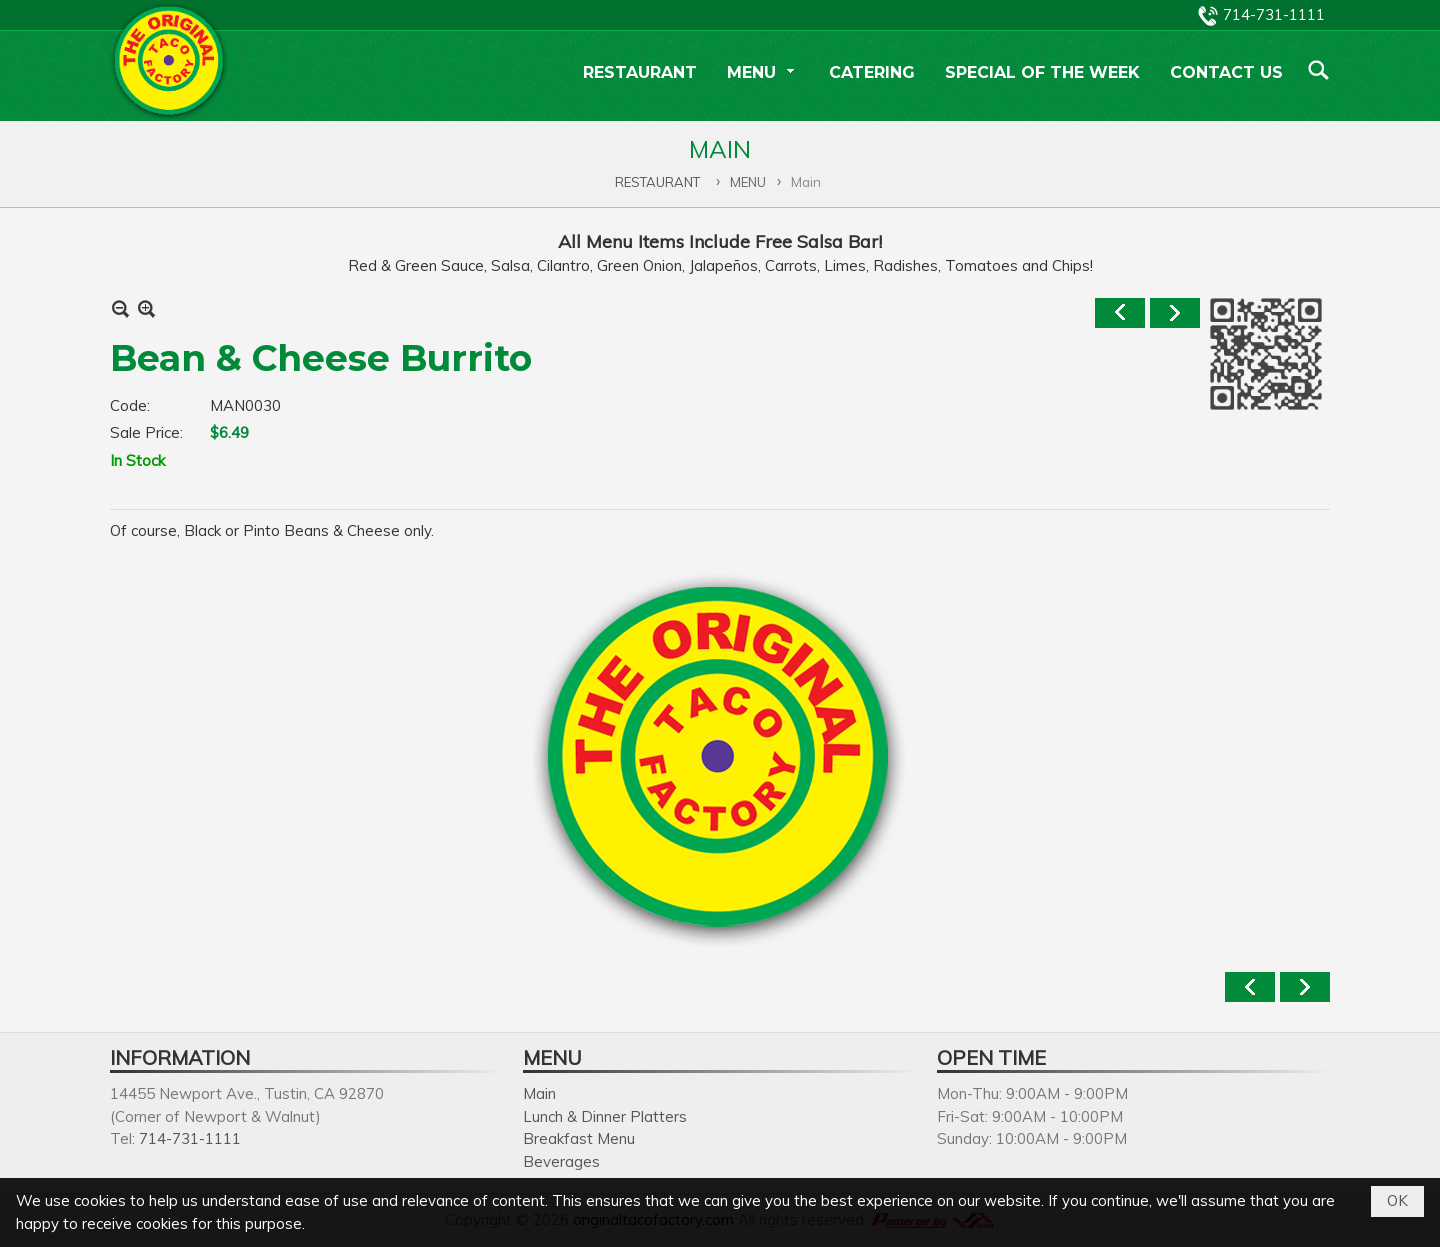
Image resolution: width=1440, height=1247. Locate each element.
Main (539, 1093)
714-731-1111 (1274, 14)
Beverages (561, 1161)
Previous (1120, 313)
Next (1175, 313)
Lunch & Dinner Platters (605, 1116)
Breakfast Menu (579, 1138)
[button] (763, 75)
